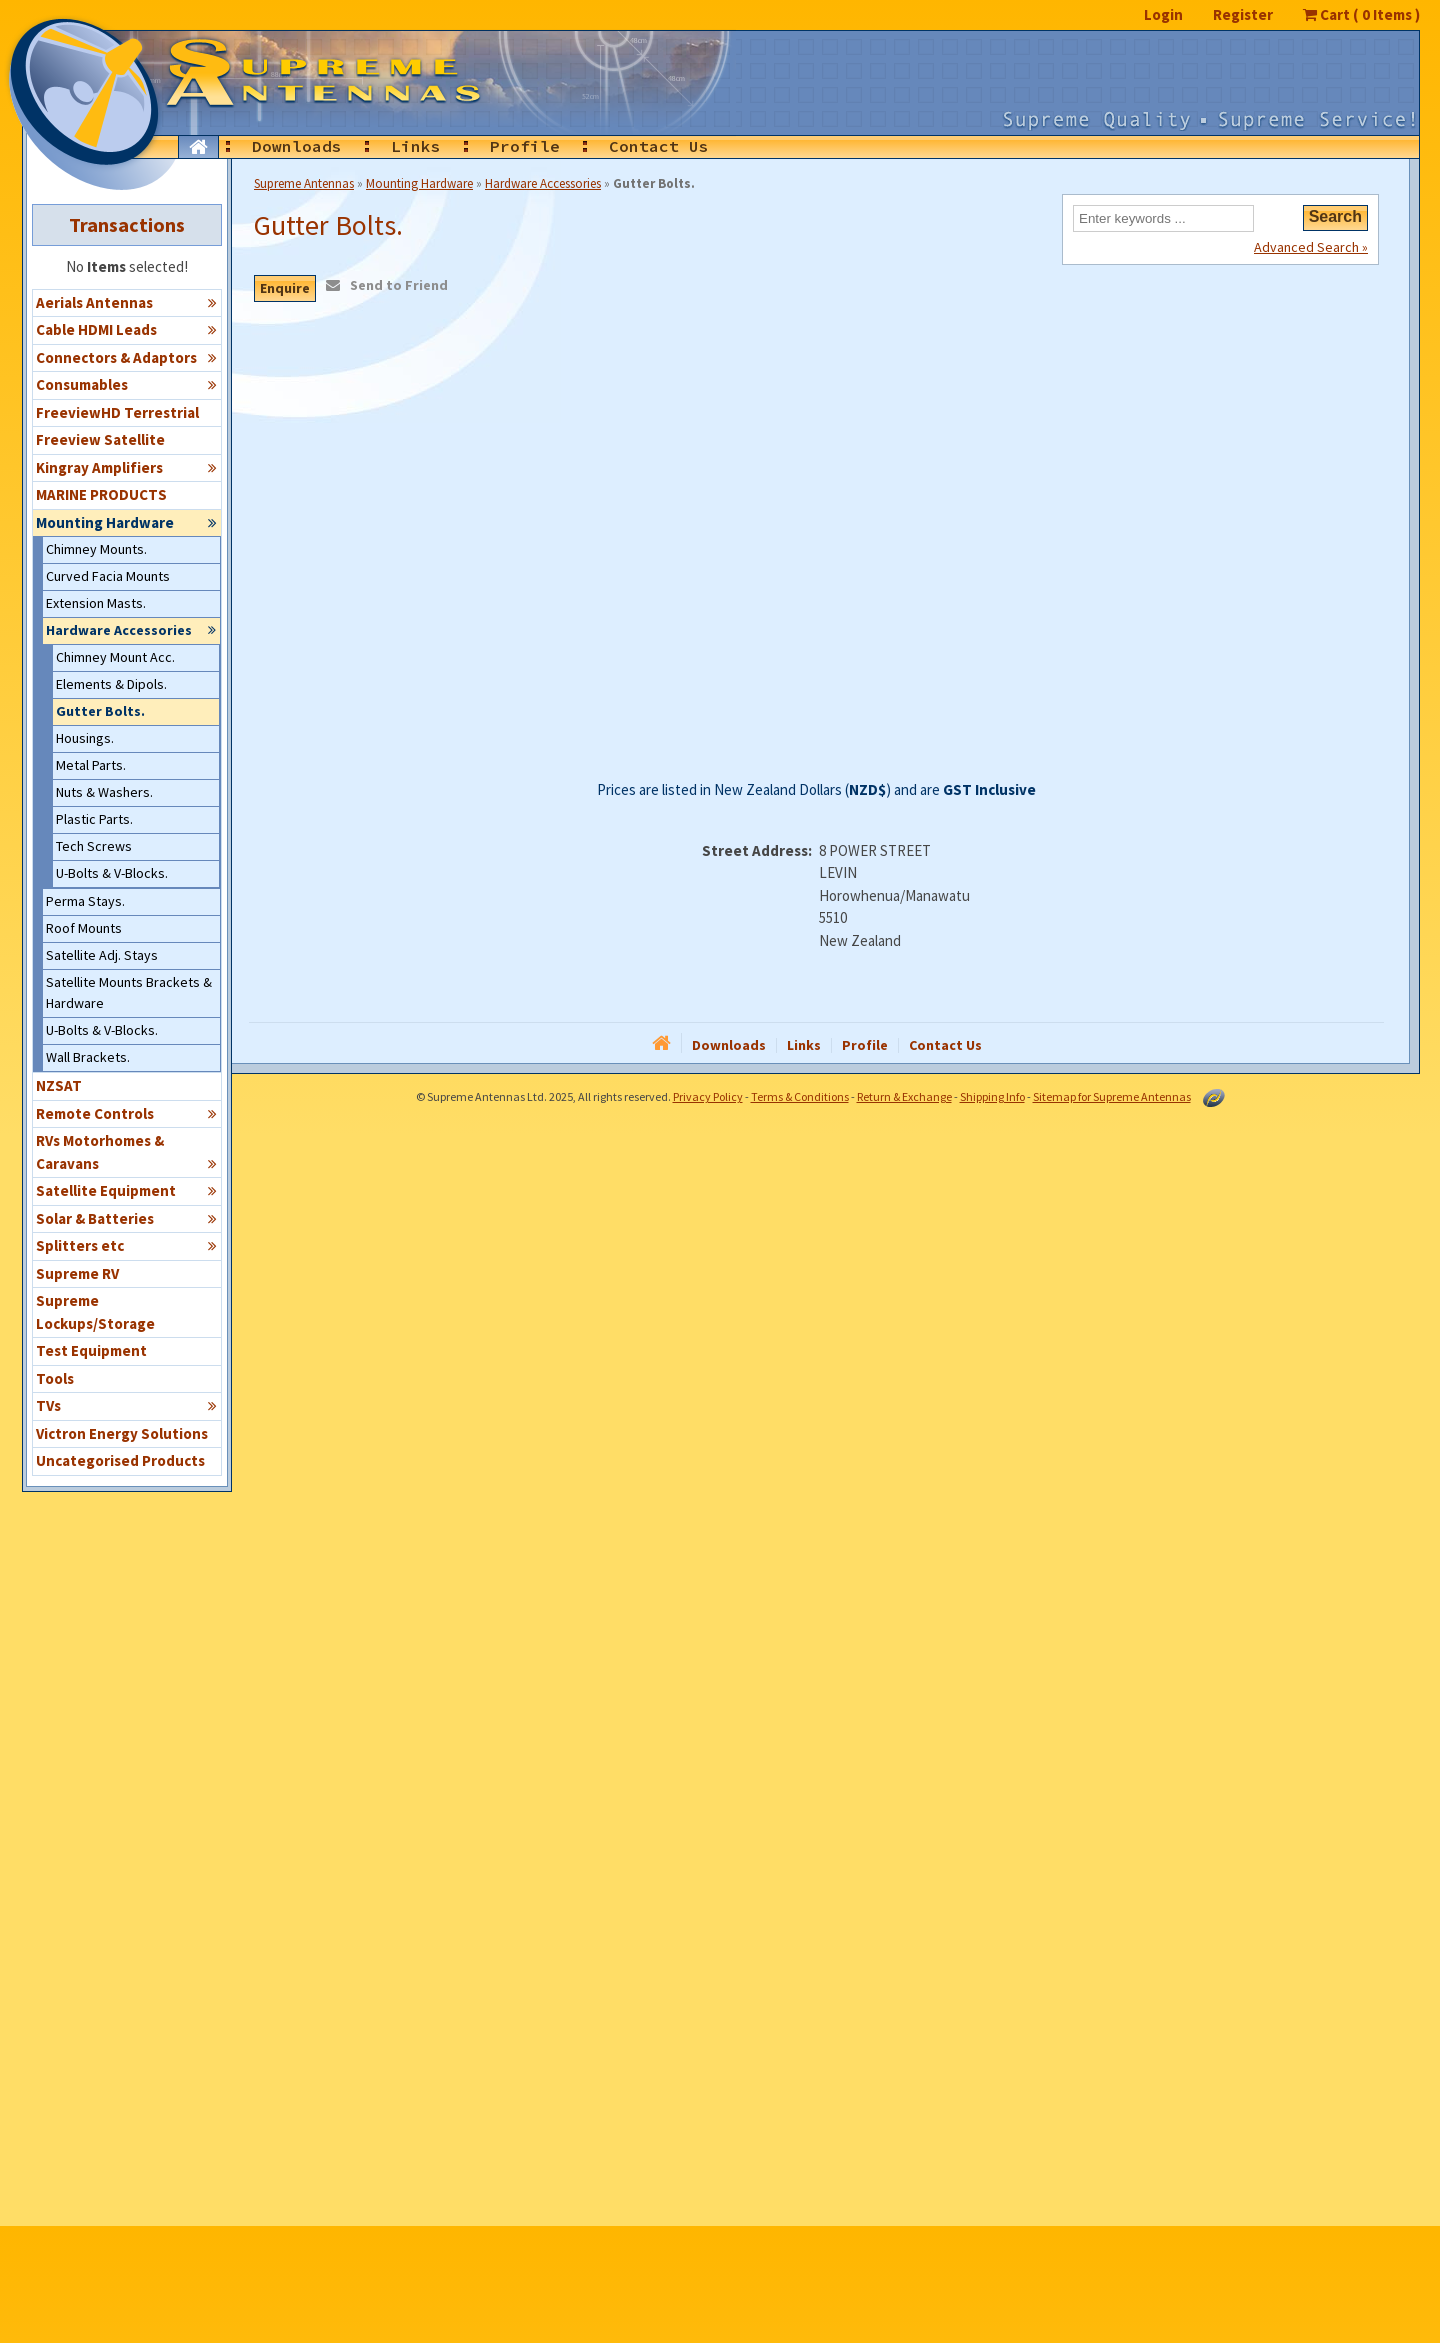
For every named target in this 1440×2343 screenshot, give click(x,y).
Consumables (127, 384)
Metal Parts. (91, 765)
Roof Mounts (84, 928)
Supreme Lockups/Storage (95, 1312)
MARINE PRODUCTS (101, 494)
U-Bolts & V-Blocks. (112, 873)
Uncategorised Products (120, 1460)
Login (1163, 14)
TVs (127, 1405)
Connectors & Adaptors (127, 357)
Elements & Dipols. (111, 684)
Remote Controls (127, 1113)
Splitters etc (127, 1245)
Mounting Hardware (127, 522)
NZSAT (59, 1085)
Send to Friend (399, 285)
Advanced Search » (1311, 246)
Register (1243, 14)
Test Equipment (91, 1350)
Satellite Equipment (127, 1190)
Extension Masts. (96, 603)
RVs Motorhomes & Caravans (127, 1152)
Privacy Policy (708, 1096)
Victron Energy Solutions (122, 1433)
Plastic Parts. (94, 819)
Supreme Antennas (304, 183)
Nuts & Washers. (104, 792)
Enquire (285, 288)
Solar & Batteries (127, 1218)
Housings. (85, 738)
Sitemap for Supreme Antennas (1112, 1096)
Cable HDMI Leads (127, 329)
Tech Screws (94, 846)
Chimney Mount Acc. (115, 657)
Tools (55, 1378)
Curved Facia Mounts (108, 576)
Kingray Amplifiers (127, 467)
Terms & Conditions (800, 1096)
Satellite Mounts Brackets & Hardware (129, 992)
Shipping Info (992, 1096)
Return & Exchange (904, 1096)
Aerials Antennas (127, 302)
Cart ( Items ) (1361, 14)
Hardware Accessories (131, 629)
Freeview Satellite (100, 439)
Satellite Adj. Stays (102, 955)
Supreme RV (77, 1273)
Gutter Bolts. (100, 711)
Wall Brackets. (88, 1057)
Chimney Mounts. (96, 549)
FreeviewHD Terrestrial (117, 412)
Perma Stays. (85, 901)
